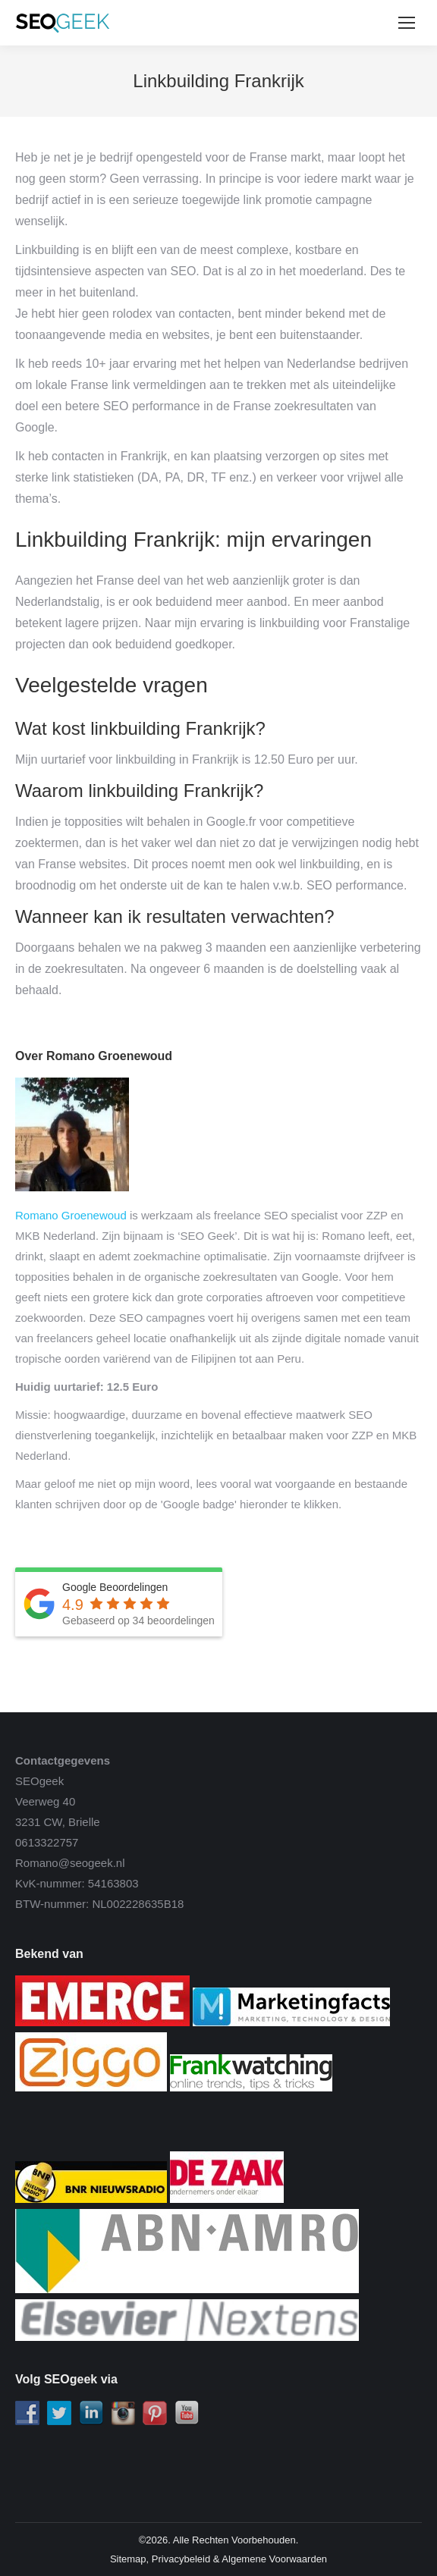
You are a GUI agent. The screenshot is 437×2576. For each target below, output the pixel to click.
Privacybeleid (181, 2559)
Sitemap (128, 2559)
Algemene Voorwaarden (274, 2559)
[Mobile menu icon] (406, 23)
